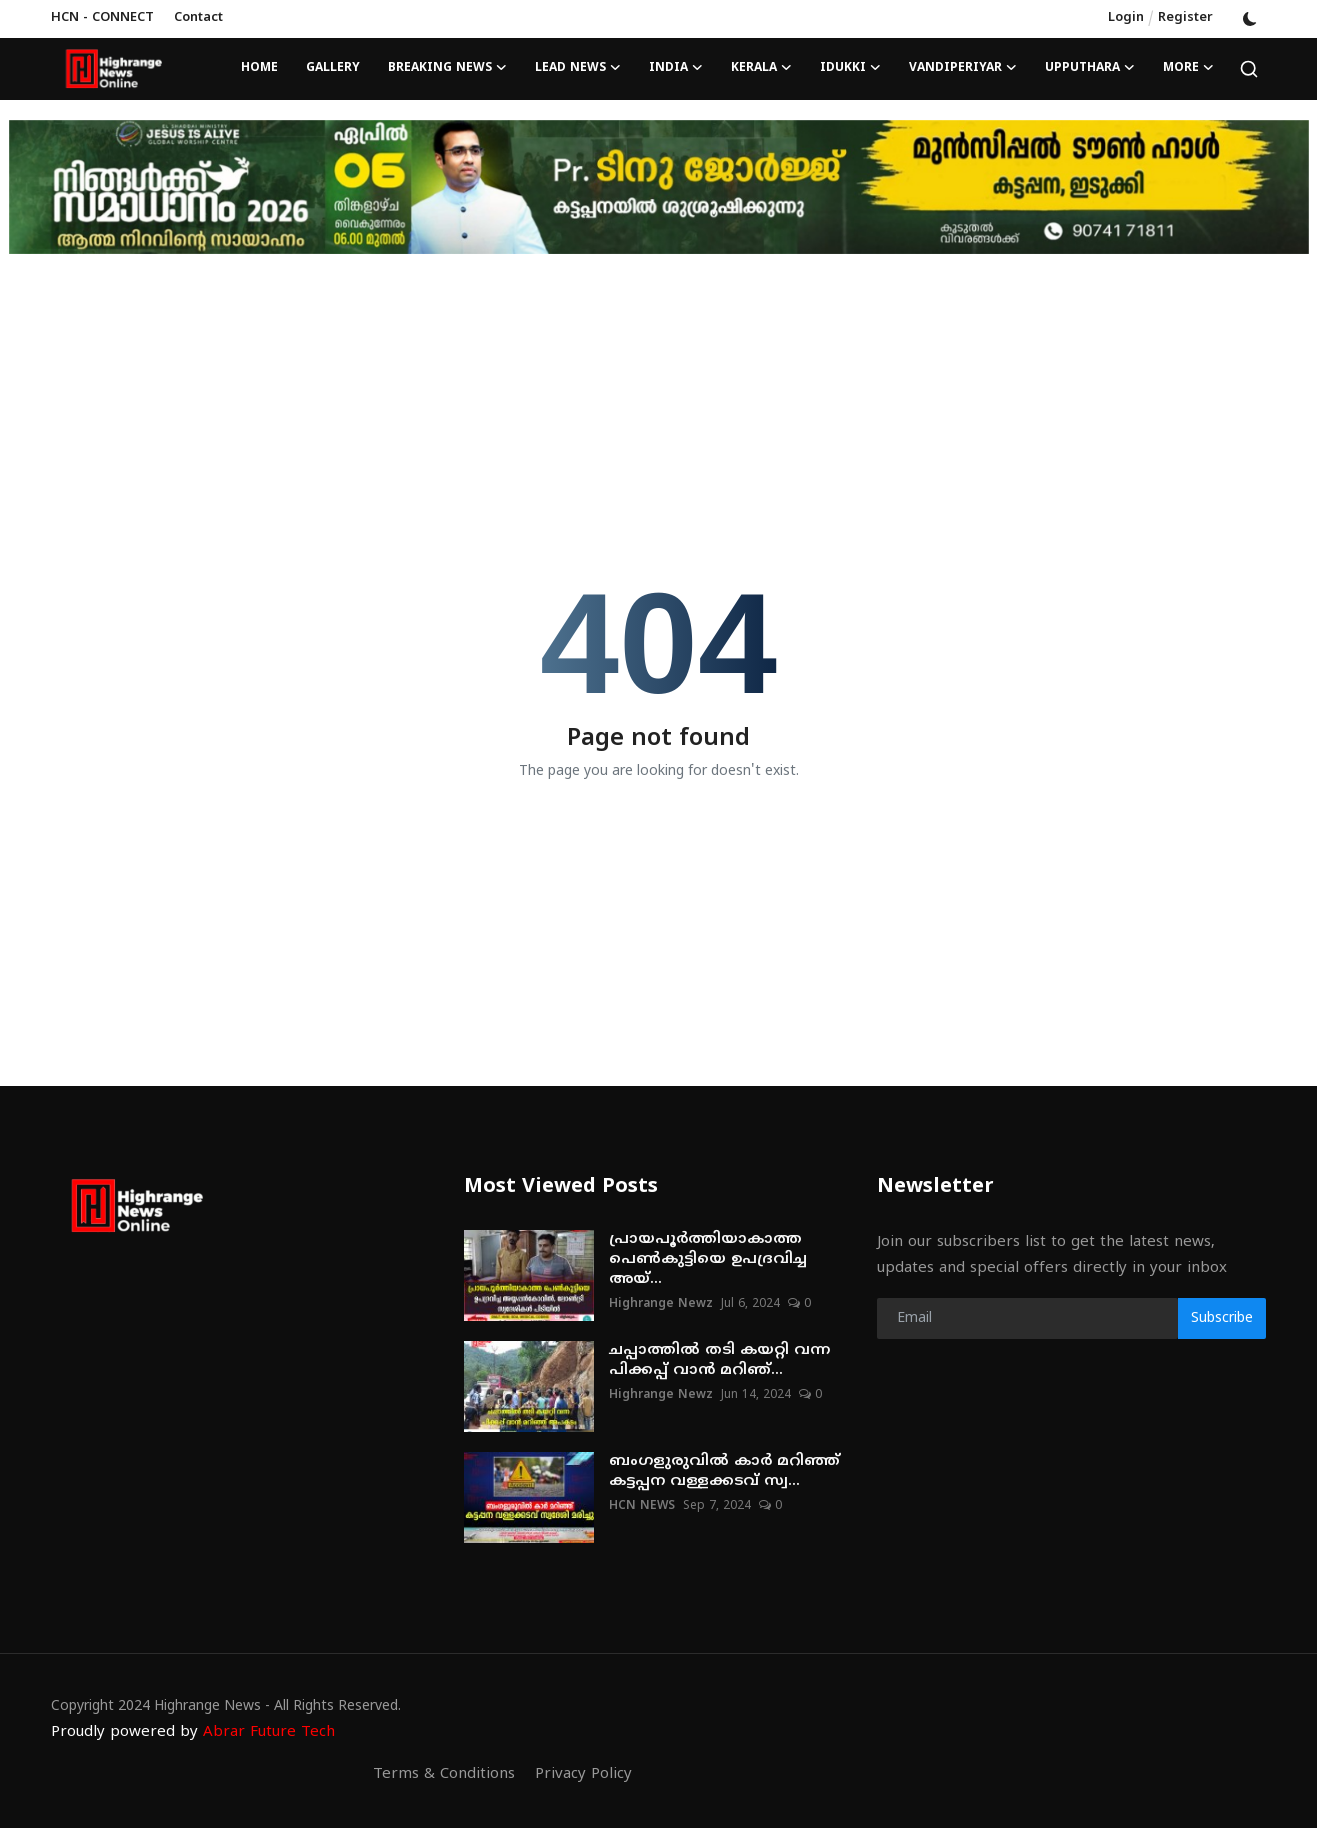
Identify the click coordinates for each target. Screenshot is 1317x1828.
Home (259, 68)
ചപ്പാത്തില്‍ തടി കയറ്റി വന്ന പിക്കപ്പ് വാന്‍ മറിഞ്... (719, 1360)
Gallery (333, 68)
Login (1126, 18)
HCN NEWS (642, 1506)
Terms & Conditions (444, 1774)
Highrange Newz (661, 1304)
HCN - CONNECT (102, 18)
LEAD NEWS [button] (578, 69)
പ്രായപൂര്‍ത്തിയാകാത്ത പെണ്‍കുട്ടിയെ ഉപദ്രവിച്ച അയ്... (708, 1259)
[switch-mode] (1250, 19)
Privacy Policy (583, 1774)
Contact (198, 18)
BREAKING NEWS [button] (447, 69)
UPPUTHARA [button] (1090, 69)
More (1188, 69)
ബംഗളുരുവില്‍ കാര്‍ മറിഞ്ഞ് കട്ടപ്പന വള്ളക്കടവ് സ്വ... (724, 1471)
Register (1185, 18)
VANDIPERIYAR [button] (963, 69)
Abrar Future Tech (269, 1732)
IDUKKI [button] (850, 69)
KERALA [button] (761, 69)
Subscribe (1222, 1318)
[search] (1249, 69)
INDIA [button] (676, 69)
